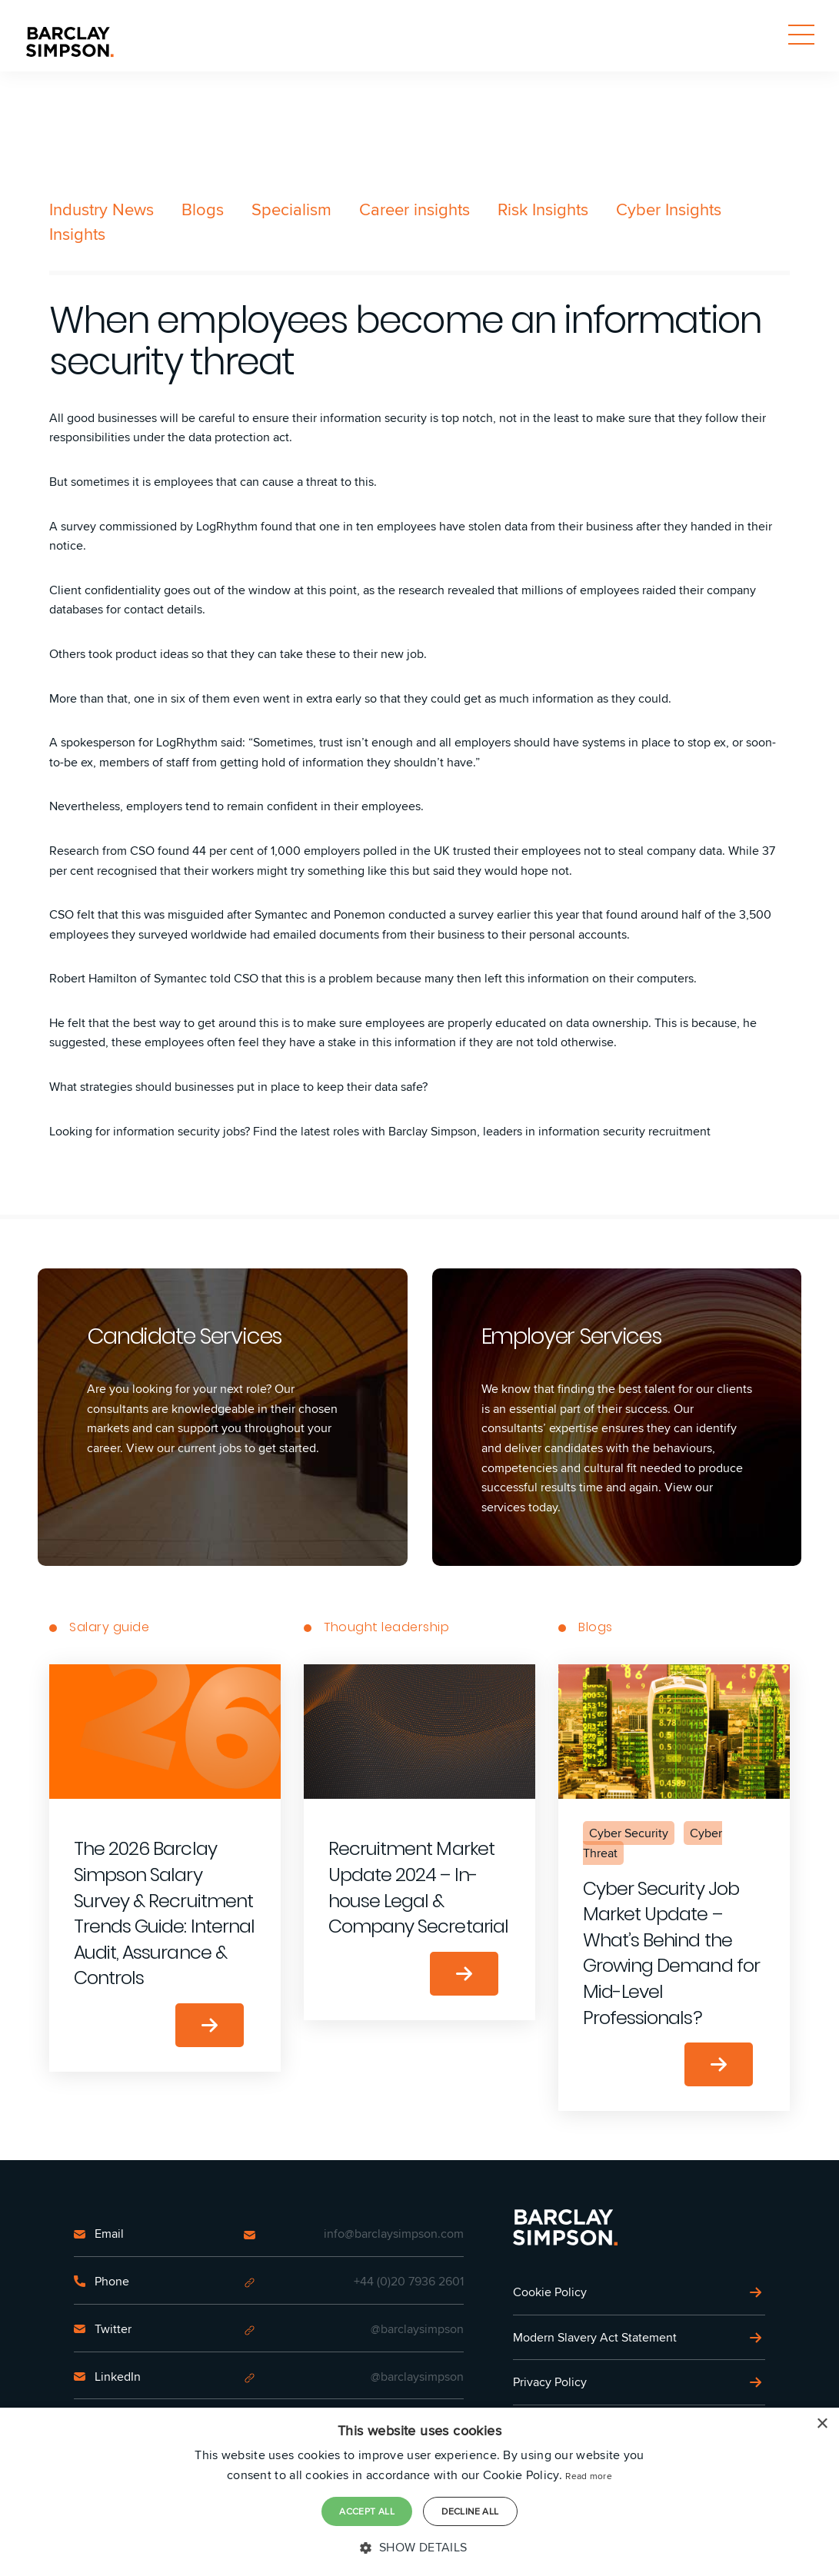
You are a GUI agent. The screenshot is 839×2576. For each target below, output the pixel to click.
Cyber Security (628, 1833)
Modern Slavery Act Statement (595, 2337)
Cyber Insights (668, 209)
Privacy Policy (550, 2382)
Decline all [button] (469, 2511)
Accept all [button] (367, 2511)
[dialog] (419, 2492)
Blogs (202, 209)
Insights (77, 233)
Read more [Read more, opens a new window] (588, 2476)
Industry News (101, 209)
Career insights (414, 209)
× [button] (821, 2425)
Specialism (291, 209)
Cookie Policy (550, 2292)
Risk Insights (543, 209)
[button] (419, 2548)
